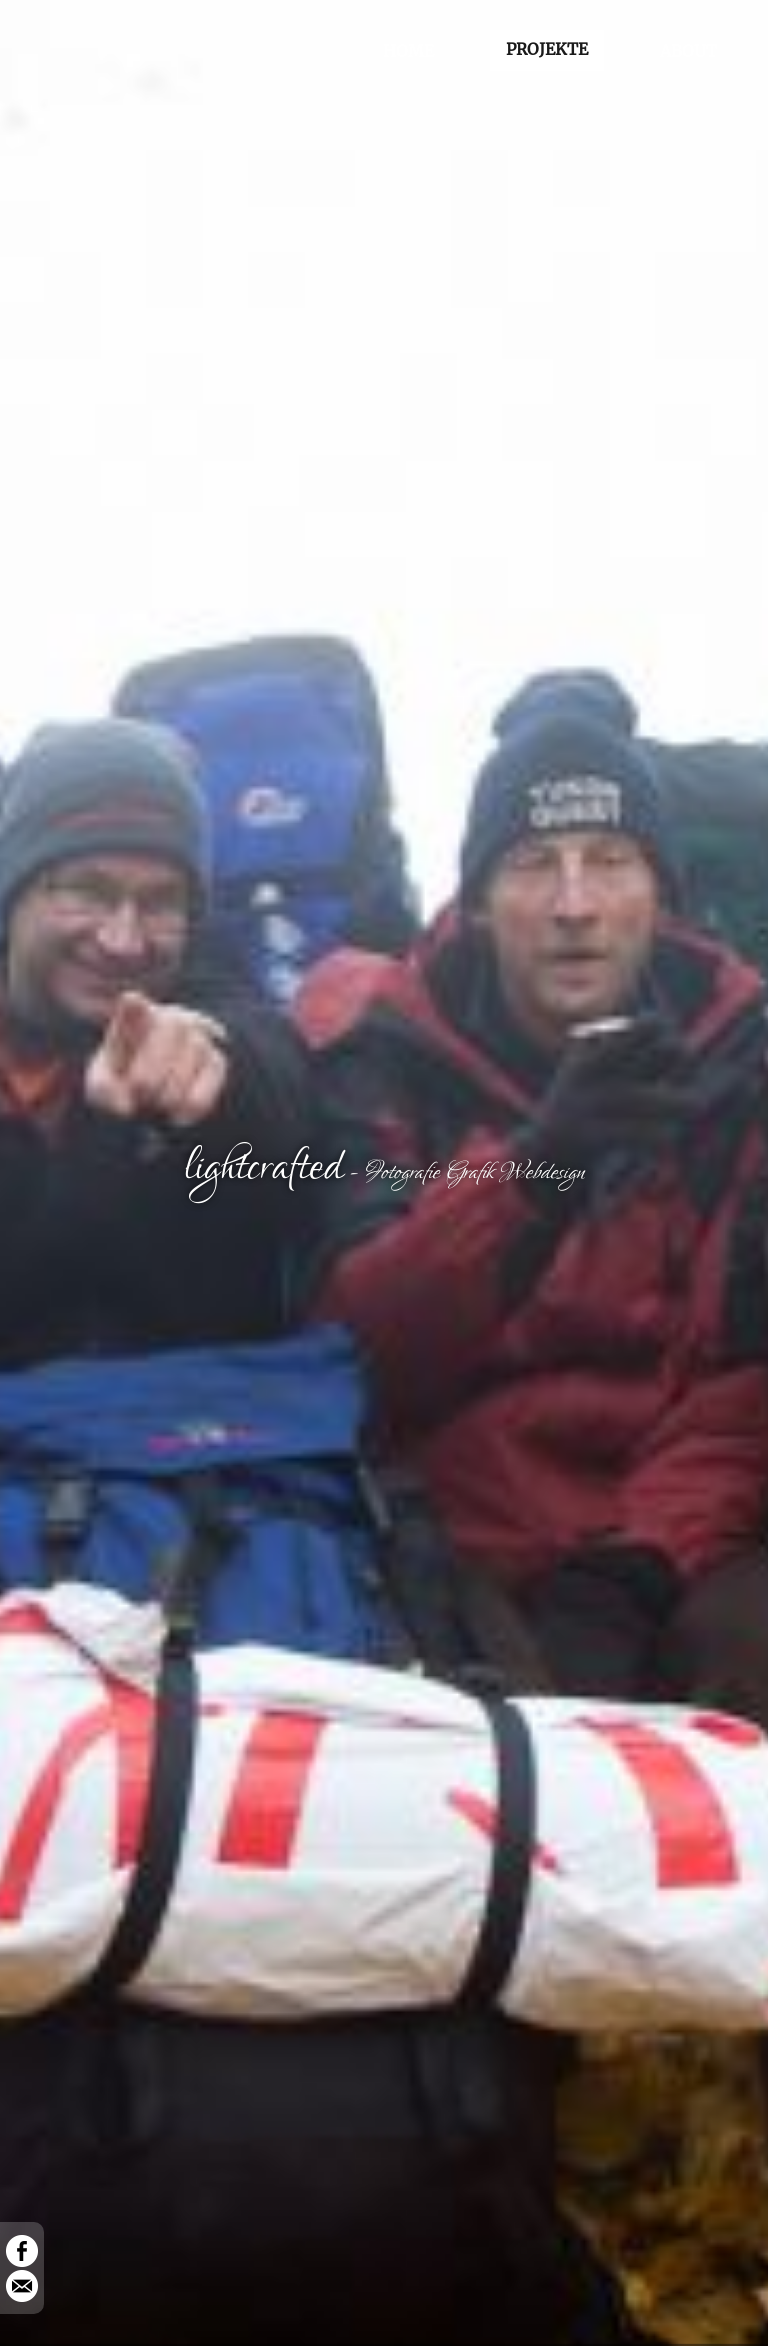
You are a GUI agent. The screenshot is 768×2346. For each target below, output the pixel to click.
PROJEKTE (547, 49)
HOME (408, 51)
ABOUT (688, 51)
